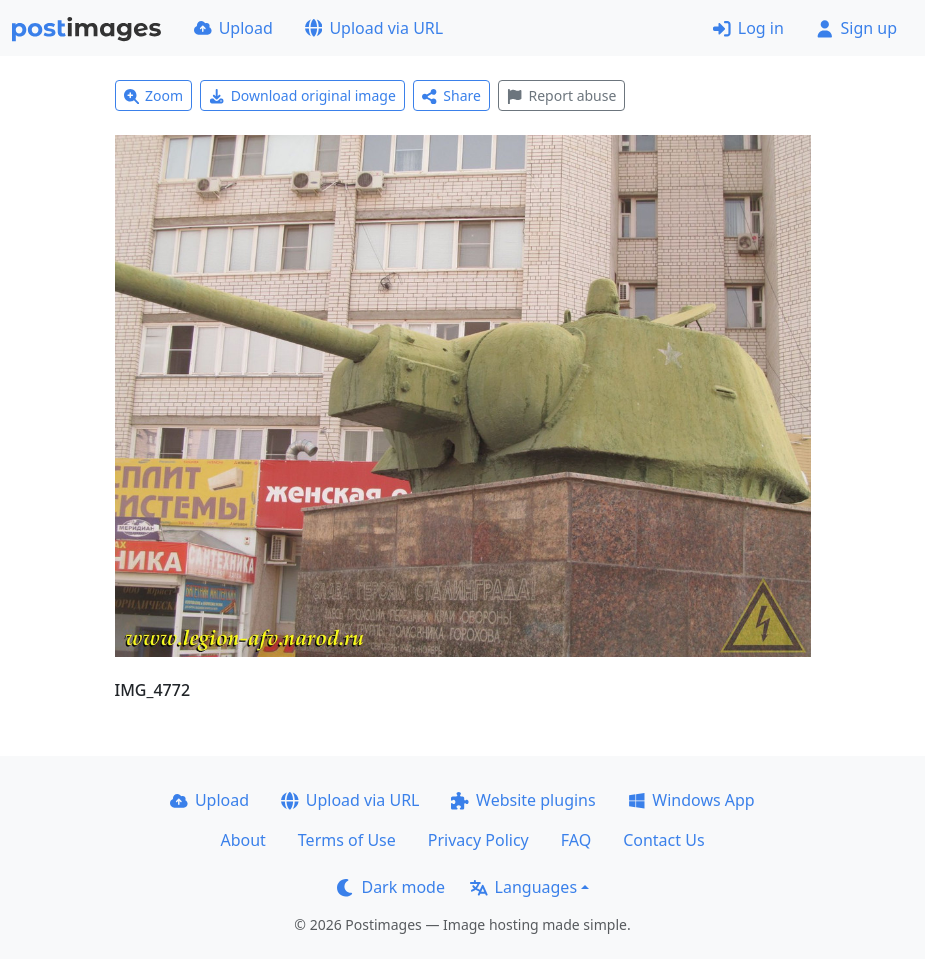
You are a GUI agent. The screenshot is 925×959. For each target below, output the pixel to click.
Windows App (691, 800)
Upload (233, 28)
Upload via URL (374, 28)
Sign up (856, 28)
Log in (748, 28)
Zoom (154, 95)
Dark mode (391, 887)
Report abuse (561, 95)
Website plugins (523, 800)
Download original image (302, 95)
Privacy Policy (478, 840)
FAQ (576, 840)
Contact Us (663, 840)
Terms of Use (347, 840)
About (242, 840)
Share (451, 95)
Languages (523, 887)
